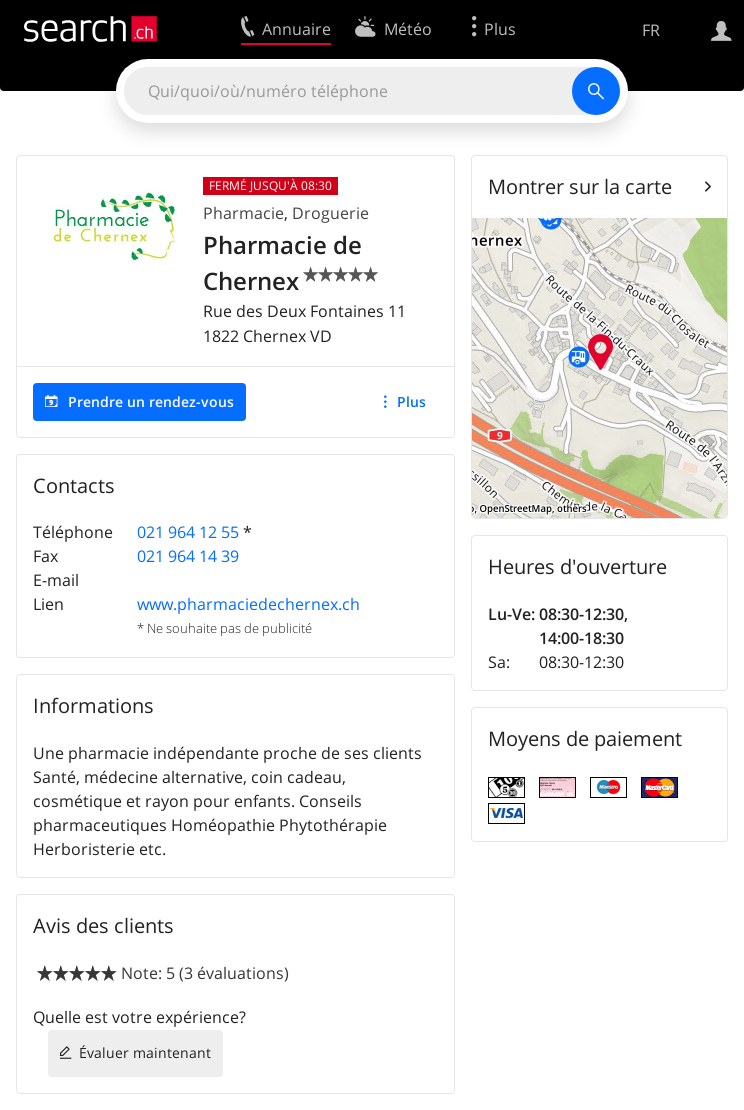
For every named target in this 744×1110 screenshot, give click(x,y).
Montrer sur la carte (580, 186)
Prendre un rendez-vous (151, 401)
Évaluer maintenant (145, 1052)
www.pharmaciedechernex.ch (248, 604)
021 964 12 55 (188, 532)
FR (651, 30)
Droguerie (330, 213)
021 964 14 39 (188, 556)
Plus (411, 401)
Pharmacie (243, 213)
